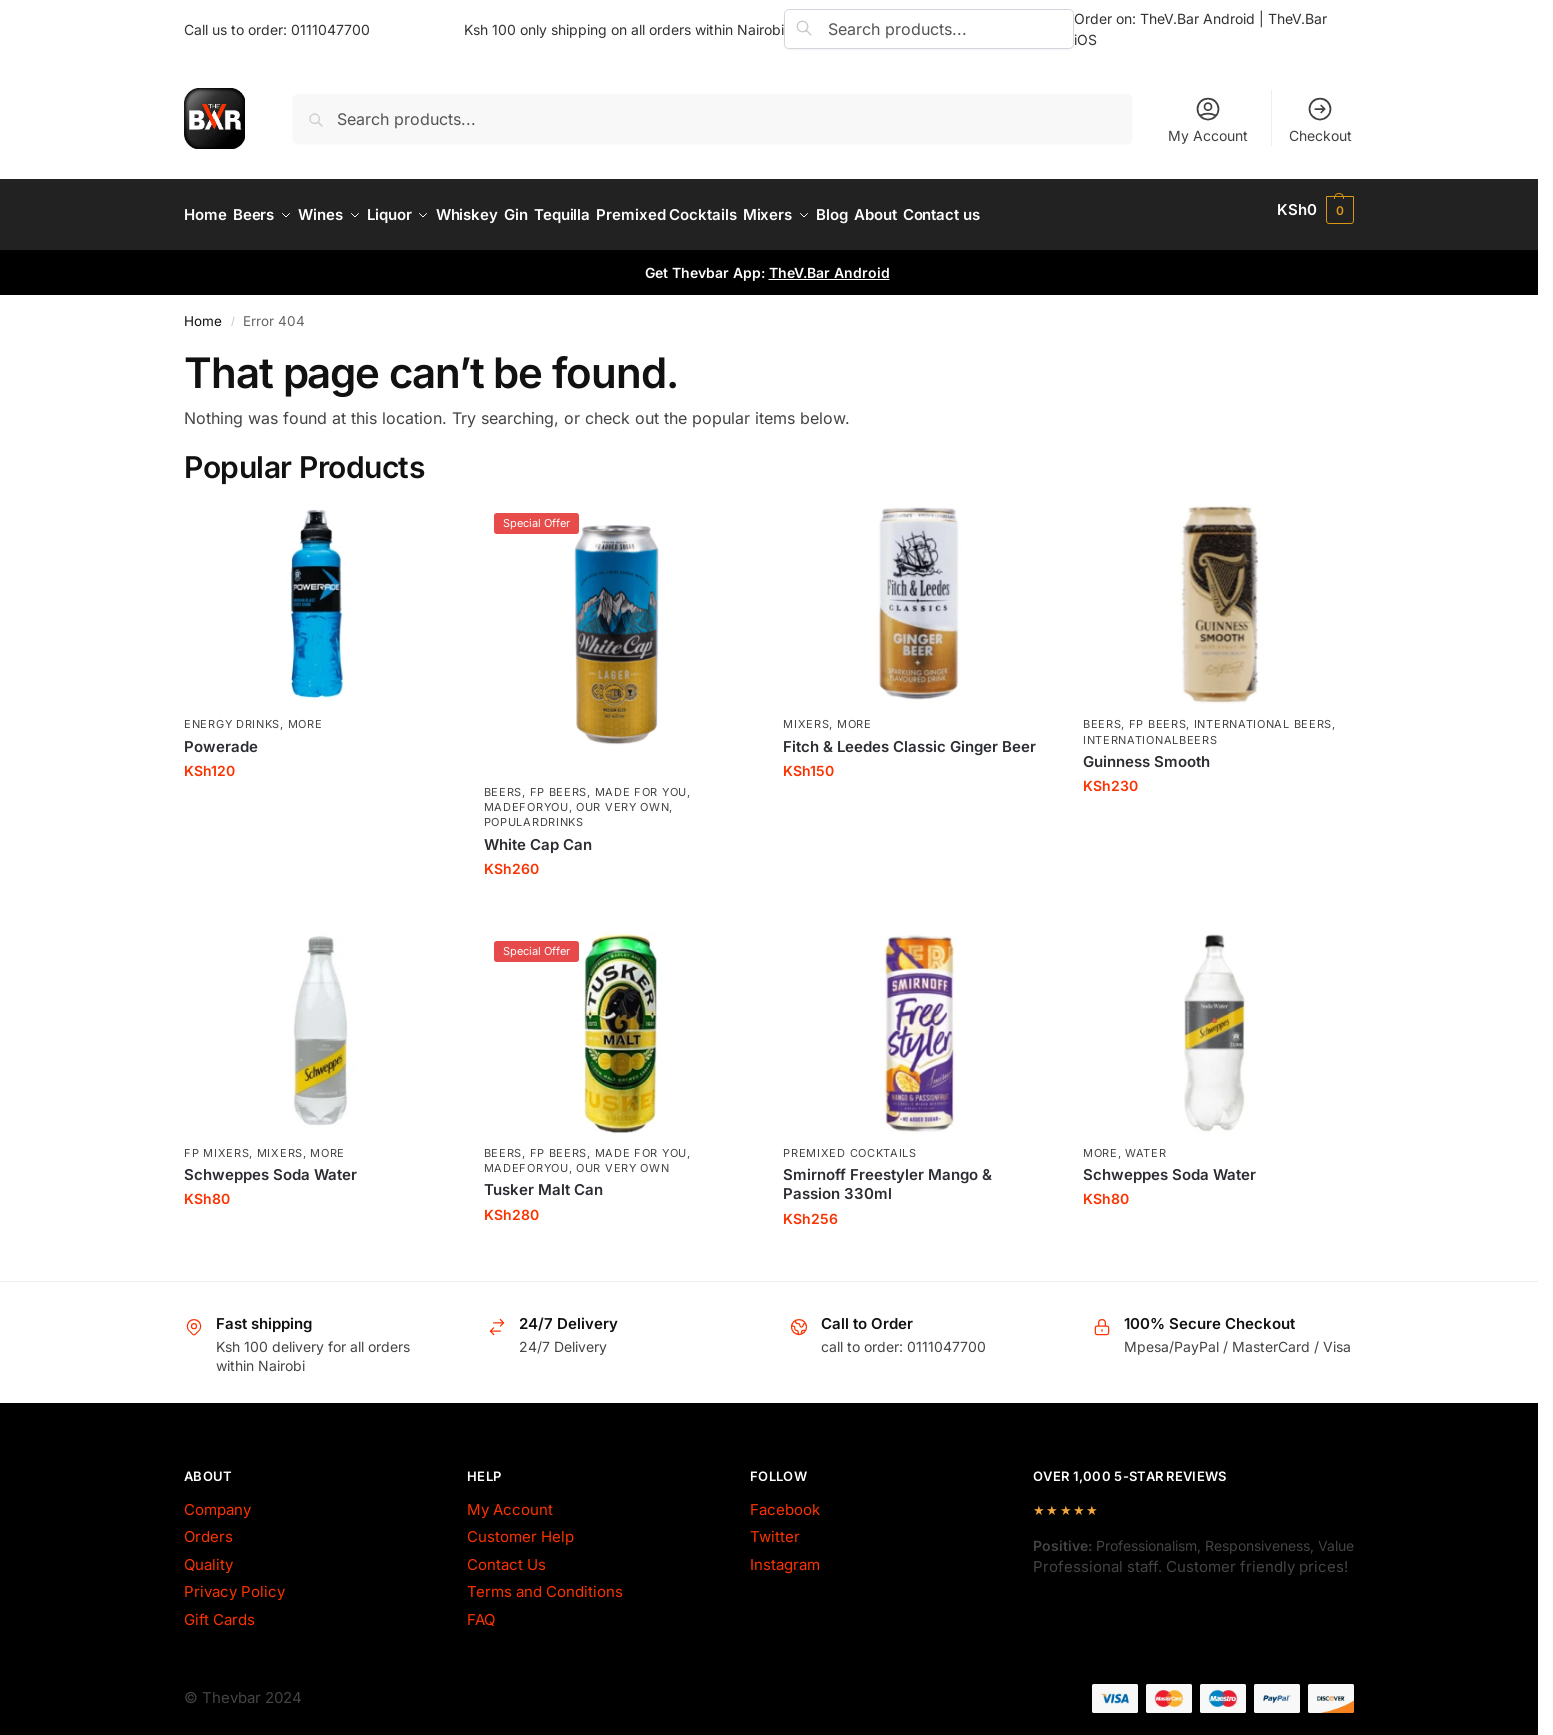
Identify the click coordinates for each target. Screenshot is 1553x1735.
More (305, 714)
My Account (1208, 119)
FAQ (481, 1609)
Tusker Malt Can (543, 1179)
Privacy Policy (234, 1581)
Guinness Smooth (1146, 751)
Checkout (1320, 119)
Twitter (775, 1526)
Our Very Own (622, 797)
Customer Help (520, 1526)
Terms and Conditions (545, 1581)
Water (1146, 1142)
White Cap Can (538, 833)
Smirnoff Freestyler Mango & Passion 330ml (887, 1173)
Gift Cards (219, 1609)
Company (217, 1499)
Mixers (806, 714)
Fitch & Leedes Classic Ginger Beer (909, 735)
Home (203, 311)
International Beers (1263, 714)
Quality (208, 1554)
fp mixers (216, 1142)
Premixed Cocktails (850, 1142)
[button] (1315, 210)
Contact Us (506, 1554)
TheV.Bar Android (829, 262)
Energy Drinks (232, 714)
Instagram (785, 1554)
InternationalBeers (1150, 729)
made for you (641, 781)
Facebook (785, 1499)
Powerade (221, 735)
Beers (503, 781)
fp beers (559, 781)
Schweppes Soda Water (270, 1163)
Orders (208, 1526)
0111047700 (330, 29)
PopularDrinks (534, 812)
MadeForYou (526, 797)
